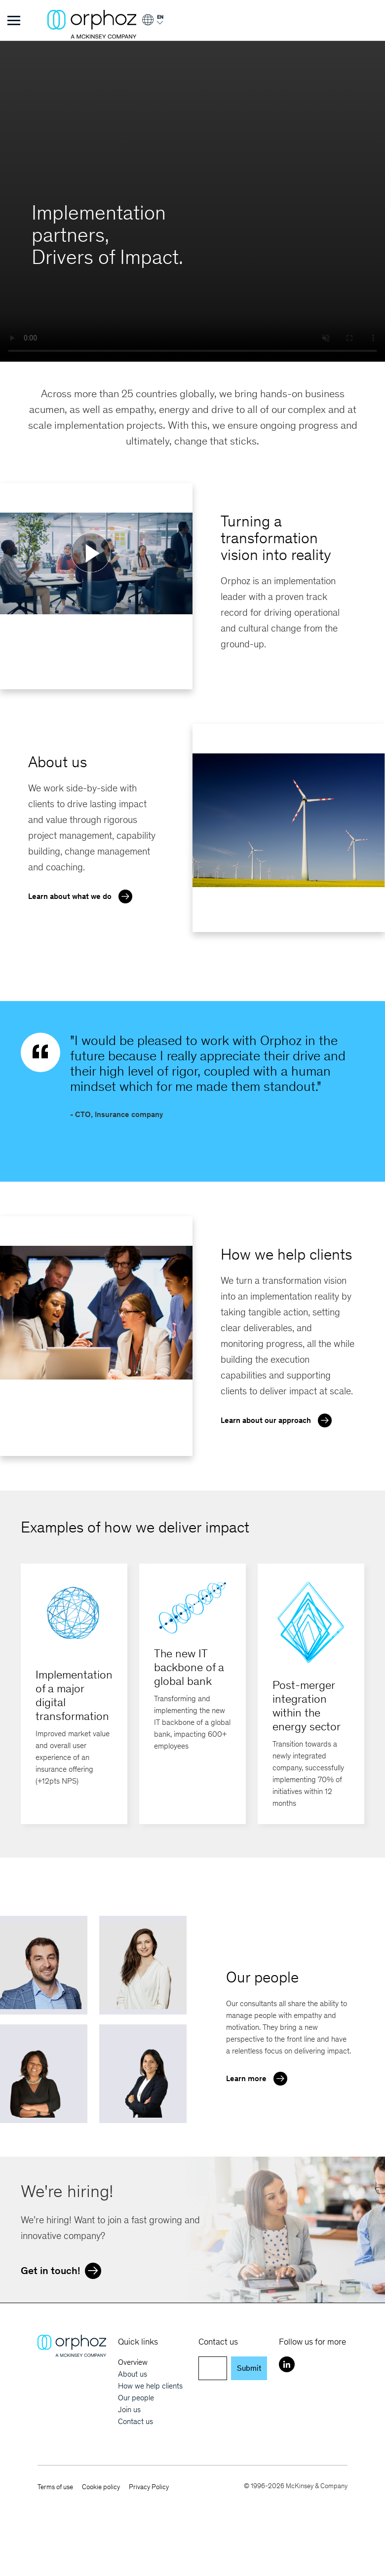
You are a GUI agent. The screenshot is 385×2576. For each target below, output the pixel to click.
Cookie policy (101, 2487)
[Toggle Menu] (14, 20)
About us (132, 2374)
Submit (249, 2368)
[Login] (152, 23)
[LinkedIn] (287, 2364)
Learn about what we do (82, 895)
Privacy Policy (149, 2487)
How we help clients (150, 2386)
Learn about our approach (279, 1419)
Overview (133, 2362)
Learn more (259, 2078)
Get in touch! (63, 2269)
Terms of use (55, 2487)
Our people (136, 2397)
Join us (129, 2409)
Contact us (135, 2421)
